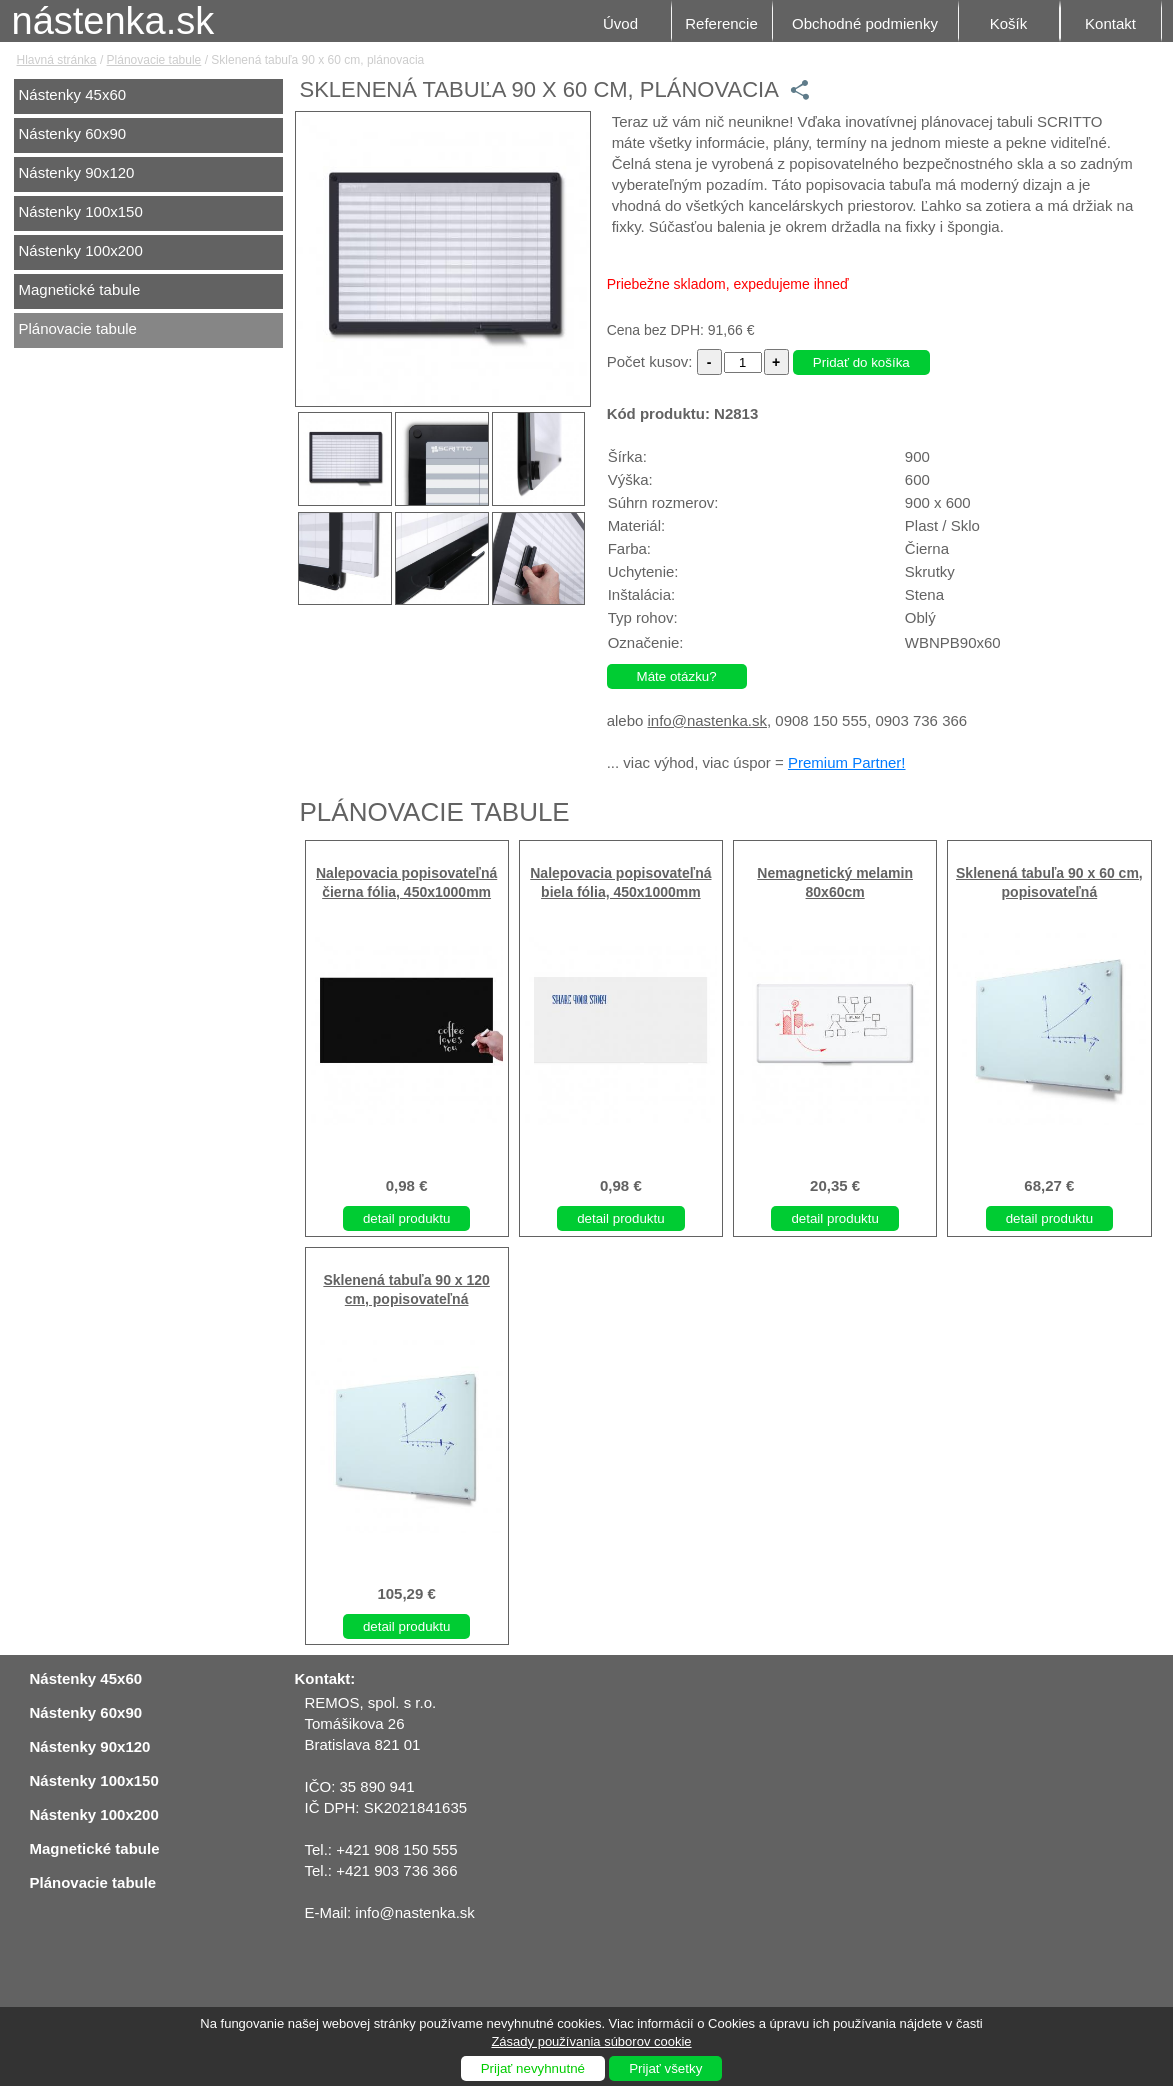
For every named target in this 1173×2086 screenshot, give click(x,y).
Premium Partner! (847, 762)
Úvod (620, 23)
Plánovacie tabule (154, 60)
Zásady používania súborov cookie (591, 2041)
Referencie (721, 23)
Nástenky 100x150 (81, 211)
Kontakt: (325, 1678)
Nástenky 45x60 (73, 94)
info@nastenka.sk (707, 720)
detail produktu (406, 1218)
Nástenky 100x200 (81, 250)
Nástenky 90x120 (77, 172)
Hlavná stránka (57, 60)
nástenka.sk (113, 21)
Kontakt (1110, 23)
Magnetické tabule (80, 289)
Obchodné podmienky (865, 23)
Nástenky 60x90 (73, 133)
